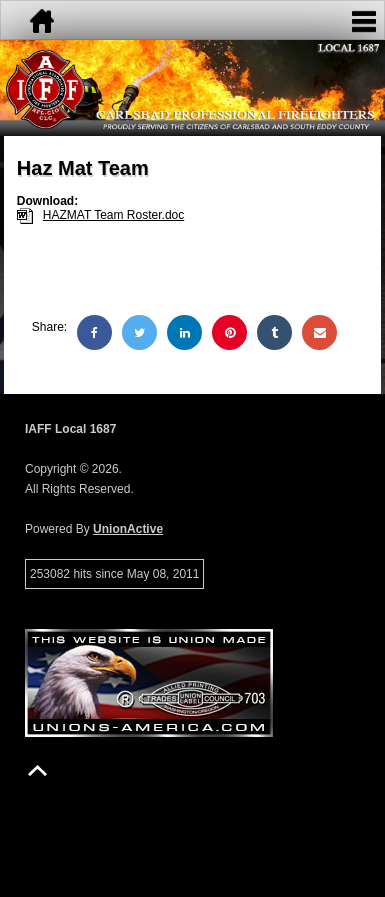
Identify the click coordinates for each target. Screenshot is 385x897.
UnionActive (128, 529)
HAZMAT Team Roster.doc (113, 215)
